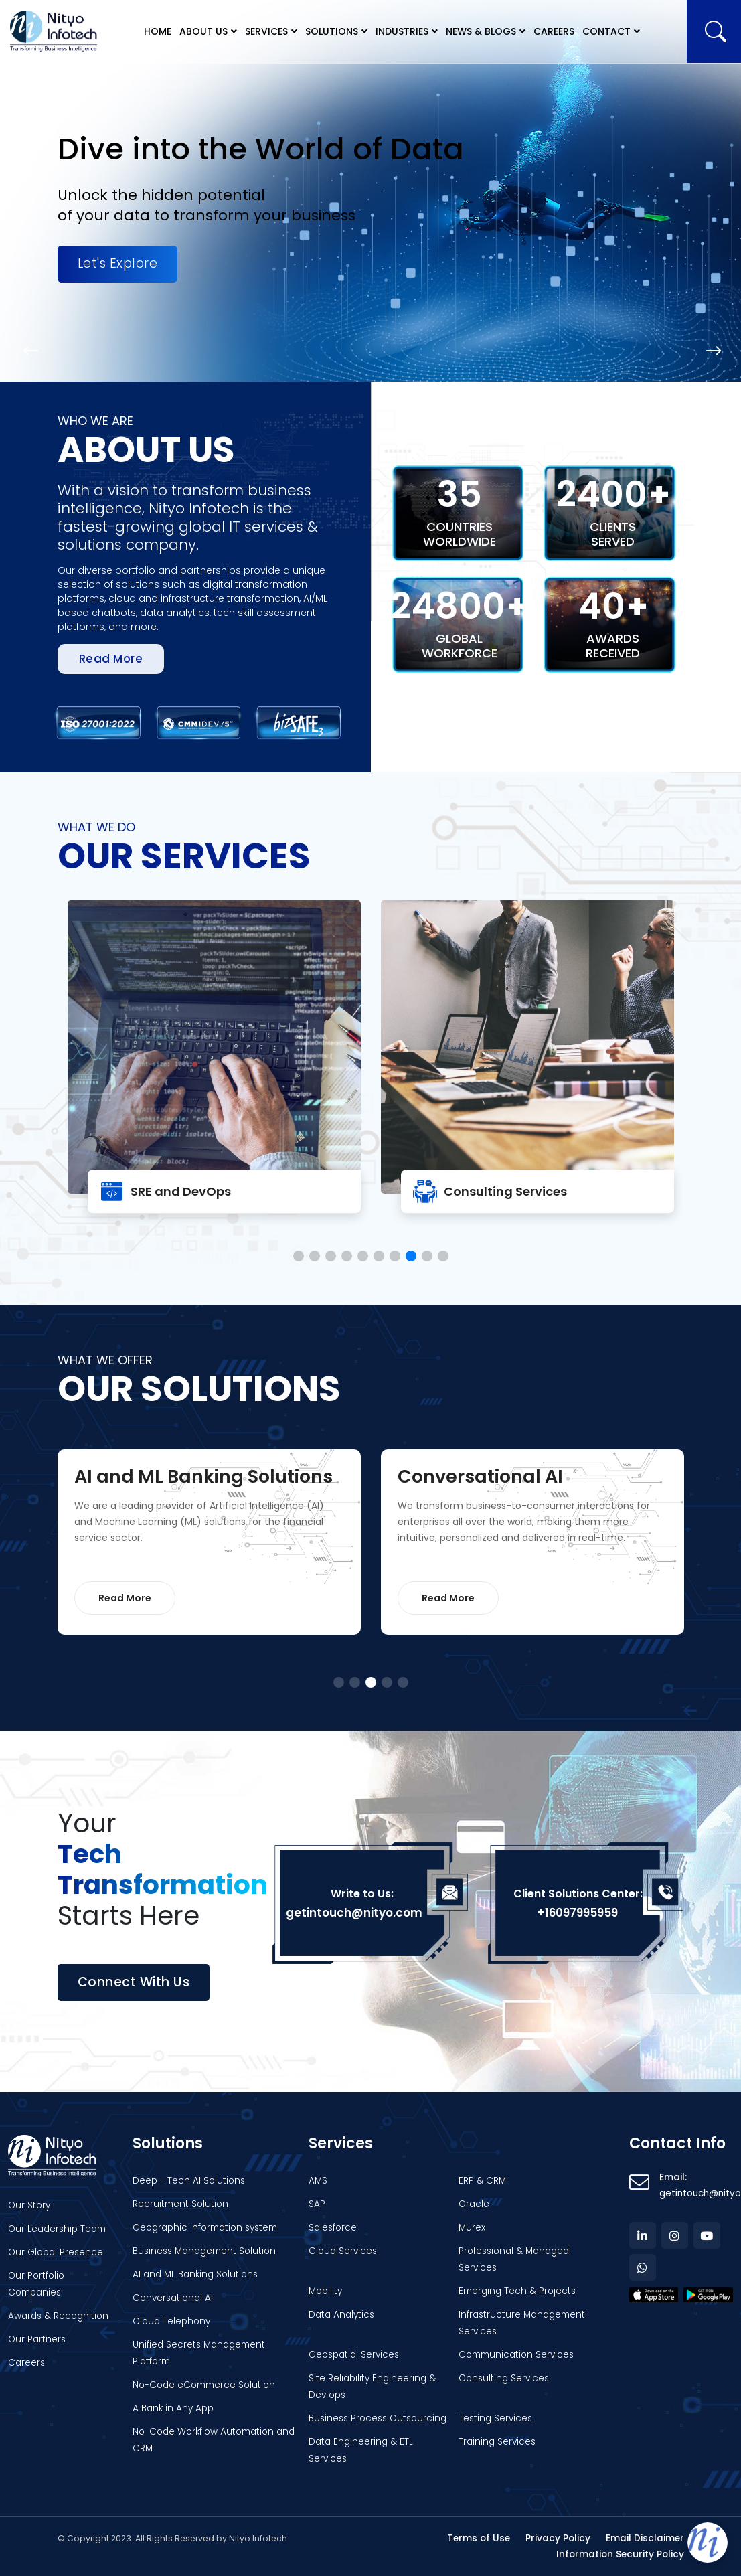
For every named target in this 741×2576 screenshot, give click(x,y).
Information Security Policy (620, 2554)
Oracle (474, 2204)
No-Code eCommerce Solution (204, 2385)
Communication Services (516, 2354)
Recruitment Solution (180, 2204)
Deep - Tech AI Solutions (189, 2180)
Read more (111, 659)
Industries (402, 31)
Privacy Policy (557, 2538)
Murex (472, 2227)
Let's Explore (118, 263)
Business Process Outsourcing (377, 2418)
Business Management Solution (204, 2251)
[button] (29, 351)
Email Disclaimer (645, 2538)
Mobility (325, 2291)
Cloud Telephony (171, 2321)
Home (157, 31)
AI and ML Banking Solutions (195, 2274)
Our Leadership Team (57, 2229)
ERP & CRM (482, 2180)
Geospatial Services (354, 2354)
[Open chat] (707, 2542)
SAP (317, 2204)
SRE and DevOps (181, 1191)
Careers (553, 31)
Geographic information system (205, 2227)
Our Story (29, 2205)
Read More (124, 1598)
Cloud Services (343, 2251)
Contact (606, 31)
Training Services (497, 2441)
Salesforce (333, 2227)
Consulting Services (505, 1191)
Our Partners (37, 2339)
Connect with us (134, 1982)
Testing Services (495, 2418)
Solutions (331, 31)
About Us (203, 31)
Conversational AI (173, 2297)
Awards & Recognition (58, 2316)
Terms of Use (478, 2538)
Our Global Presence (55, 2252)
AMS (318, 2180)
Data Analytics (341, 2314)
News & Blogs (481, 31)
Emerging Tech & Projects (517, 2291)
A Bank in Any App (173, 2408)
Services (266, 31)
